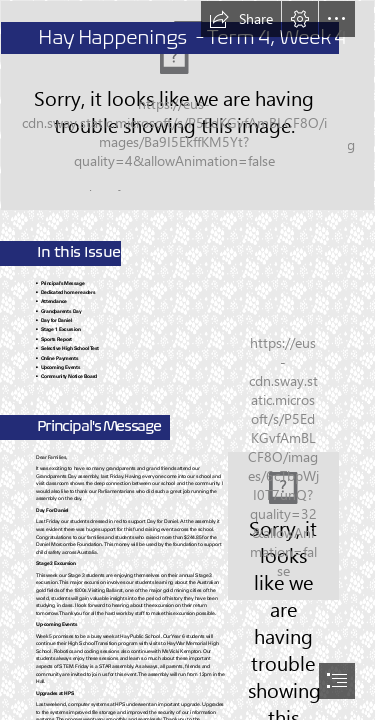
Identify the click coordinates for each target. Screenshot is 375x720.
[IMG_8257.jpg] (187, 105)
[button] (241, 19)
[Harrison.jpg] (283, 526)
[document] (187, 360)
